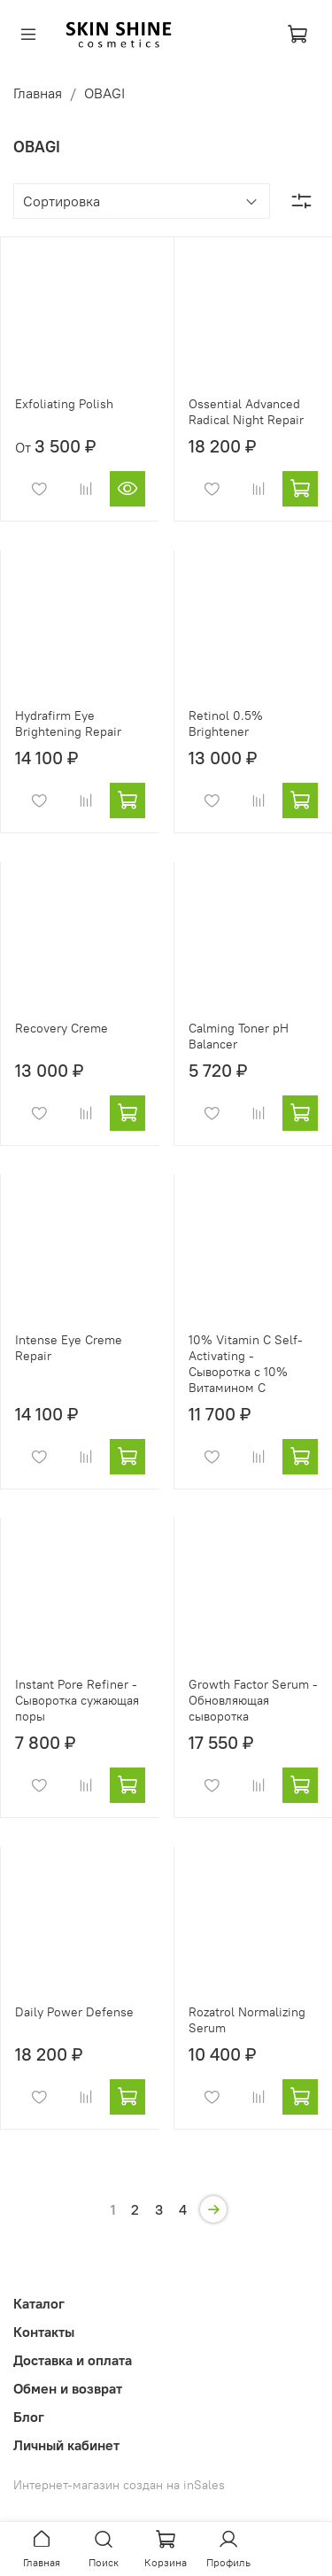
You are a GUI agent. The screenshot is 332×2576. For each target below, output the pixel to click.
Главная (37, 93)
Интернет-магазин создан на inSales (119, 2485)
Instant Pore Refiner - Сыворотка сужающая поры (77, 1700)
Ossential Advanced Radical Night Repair (246, 412)
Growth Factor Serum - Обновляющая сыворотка (253, 1700)
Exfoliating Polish (64, 404)
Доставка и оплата (72, 2360)
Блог (28, 2416)
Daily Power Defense (74, 2012)
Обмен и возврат (67, 2388)
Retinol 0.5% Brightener (226, 723)
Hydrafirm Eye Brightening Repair (68, 723)
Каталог (39, 2303)
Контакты (43, 2331)
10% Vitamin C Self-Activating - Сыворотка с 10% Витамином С (246, 1364)
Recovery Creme (61, 1028)
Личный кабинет (66, 2445)
